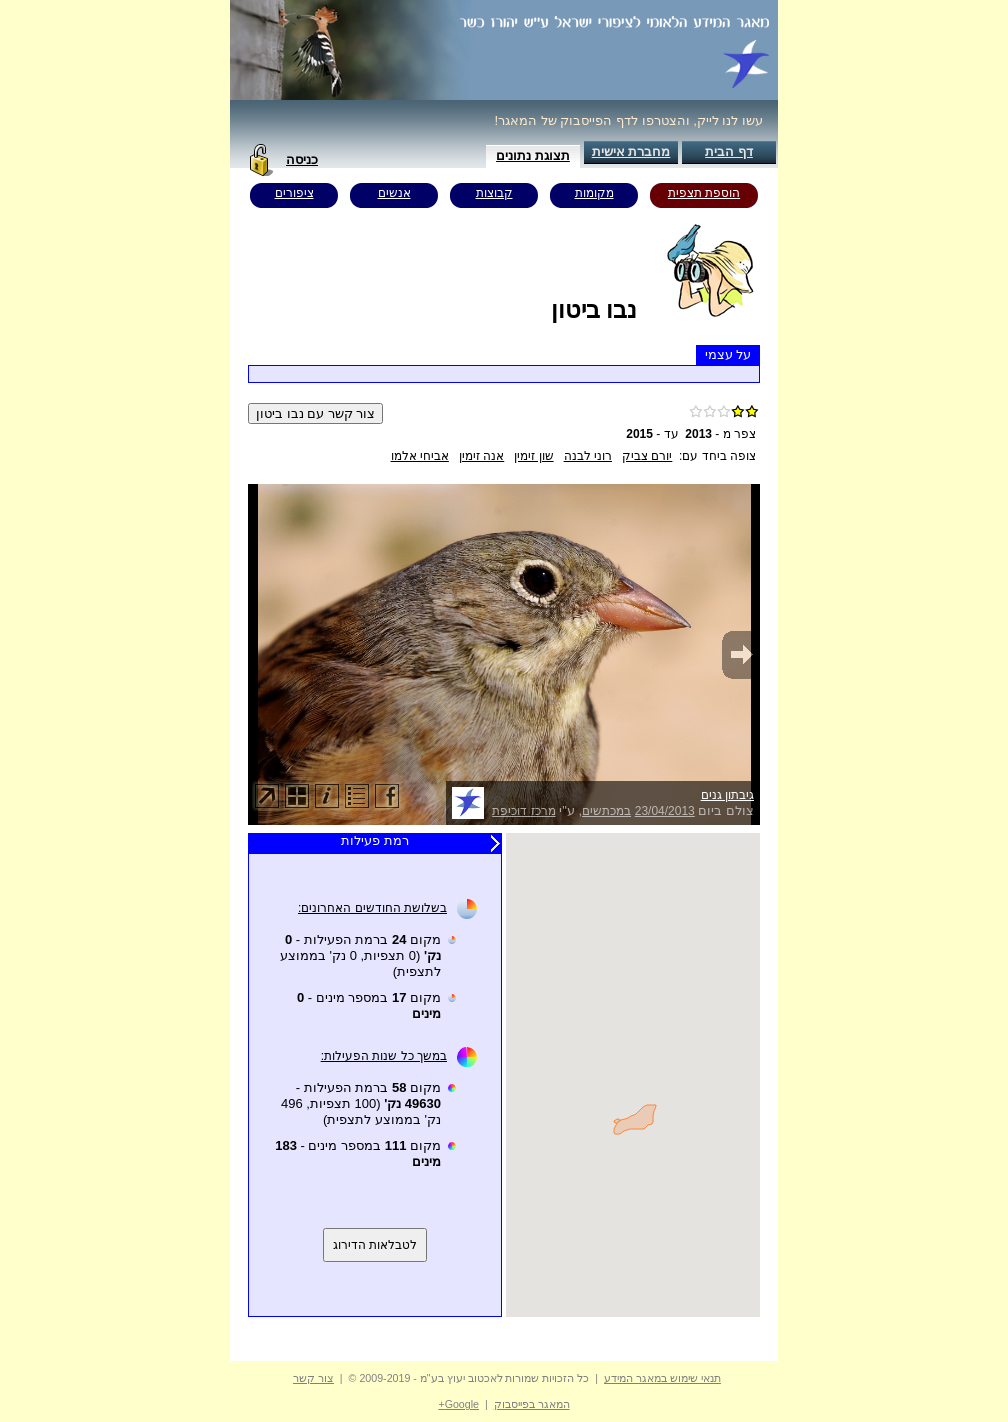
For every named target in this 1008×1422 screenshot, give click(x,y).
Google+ (458, 1404)
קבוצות (494, 193)
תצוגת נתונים (533, 155)
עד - (652, 434)
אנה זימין (481, 456)
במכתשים (606, 811)
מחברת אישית (631, 151)
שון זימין (533, 456)
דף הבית (729, 151)
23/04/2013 (665, 811)
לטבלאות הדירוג (375, 1245)
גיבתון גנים (727, 795)
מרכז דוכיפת (523, 811)
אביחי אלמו (420, 456)
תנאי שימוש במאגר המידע (662, 1378)
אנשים (394, 193)
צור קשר (313, 1378)
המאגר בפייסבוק (532, 1404)
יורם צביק (647, 456)
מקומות (594, 193)
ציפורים (294, 193)
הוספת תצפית (704, 193)
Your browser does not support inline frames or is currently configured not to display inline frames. (633, 1075)
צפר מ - (720, 434)
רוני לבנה (588, 456)
